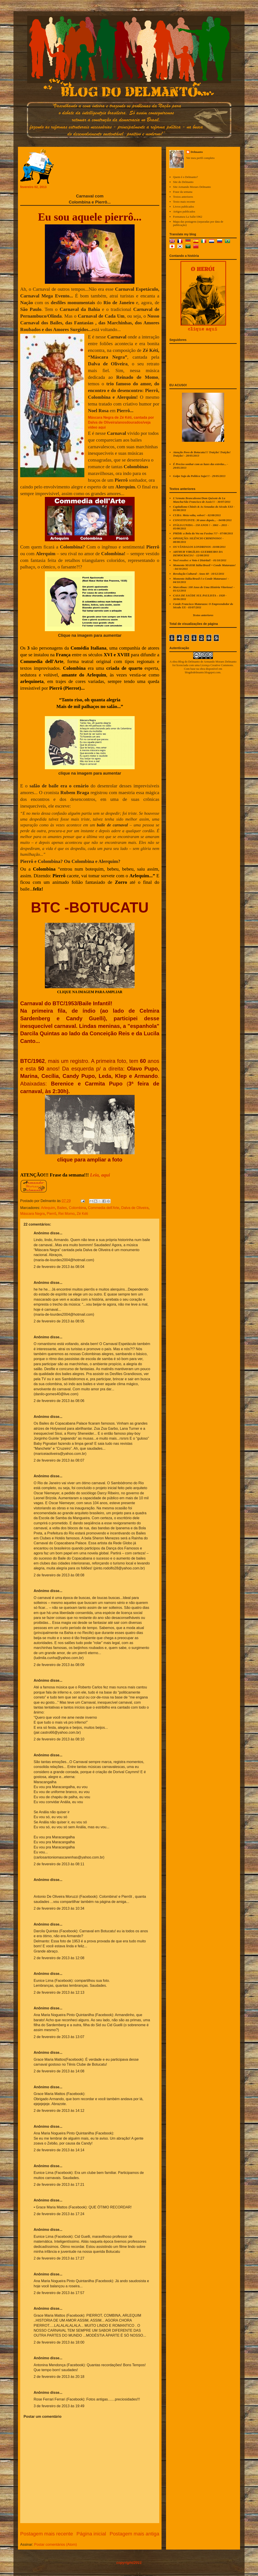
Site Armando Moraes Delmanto (192, 186)
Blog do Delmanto (189, 661)
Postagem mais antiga (134, 2534)
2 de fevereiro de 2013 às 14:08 (59, 2071)
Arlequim (48, 1208)
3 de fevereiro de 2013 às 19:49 (59, 2406)
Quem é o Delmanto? (185, 177)
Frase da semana (182, 191)
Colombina (77, 1208)
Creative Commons (221, 665)
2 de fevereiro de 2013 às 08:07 (59, 1460)
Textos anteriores (183, 196)
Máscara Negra (32, 1213)
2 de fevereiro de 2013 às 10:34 (59, 1908)
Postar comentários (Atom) (55, 2544)
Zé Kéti (82, 1213)
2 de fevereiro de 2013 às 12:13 (59, 1992)
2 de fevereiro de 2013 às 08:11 (59, 1864)
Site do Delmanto (183, 182)
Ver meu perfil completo (200, 158)
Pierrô (51, 1213)
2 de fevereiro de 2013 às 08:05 (59, 1321)
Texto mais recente (184, 201)
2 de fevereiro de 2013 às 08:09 (59, 1665)
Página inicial (91, 2534)
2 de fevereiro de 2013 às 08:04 (59, 1267)
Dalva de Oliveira (135, 1208)
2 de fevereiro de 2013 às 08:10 (59, 1739)
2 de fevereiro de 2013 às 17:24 (59, 2214)
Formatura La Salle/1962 (187, 216)
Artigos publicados (184, 211)
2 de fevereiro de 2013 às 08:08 (59, 1575)
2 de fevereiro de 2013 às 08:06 (59, 1401)
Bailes (62, 1208)
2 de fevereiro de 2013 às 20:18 (59, 2377)
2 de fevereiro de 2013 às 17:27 (59, 2258)
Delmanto (197, 152)
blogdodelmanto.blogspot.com (202, 672)
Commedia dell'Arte (103, 1208)
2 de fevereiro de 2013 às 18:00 (59, 2342)
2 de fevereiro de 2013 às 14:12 (59, 2110)
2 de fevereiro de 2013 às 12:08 (59, 1958)
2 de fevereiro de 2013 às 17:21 (59, 2184)
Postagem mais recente (46, 2534)
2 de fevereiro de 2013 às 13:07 (59, 2037)
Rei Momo (66, 1213)
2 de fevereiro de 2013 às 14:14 (59, 2150)
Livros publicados (183, 206)
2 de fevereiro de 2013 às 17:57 (59, 2293)
